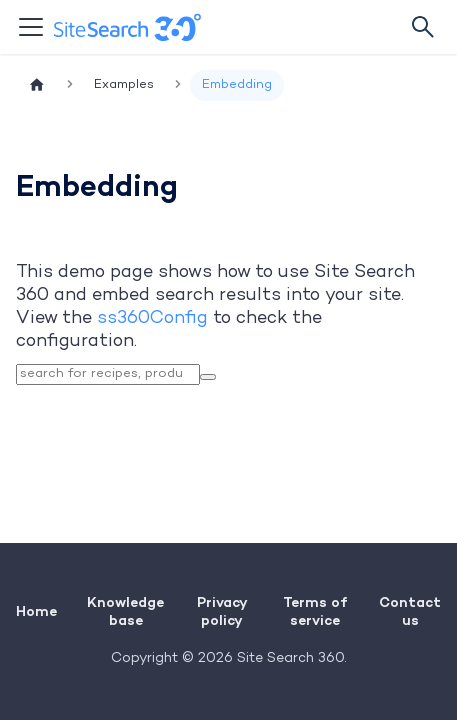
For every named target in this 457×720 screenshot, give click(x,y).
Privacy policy (222, 611)
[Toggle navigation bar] (31, 27)
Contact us (410, 611)
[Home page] (37, 85)
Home (36, 611)
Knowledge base (125, 611)
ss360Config (152, 318)
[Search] (423, 27)
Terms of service (315, 611)
